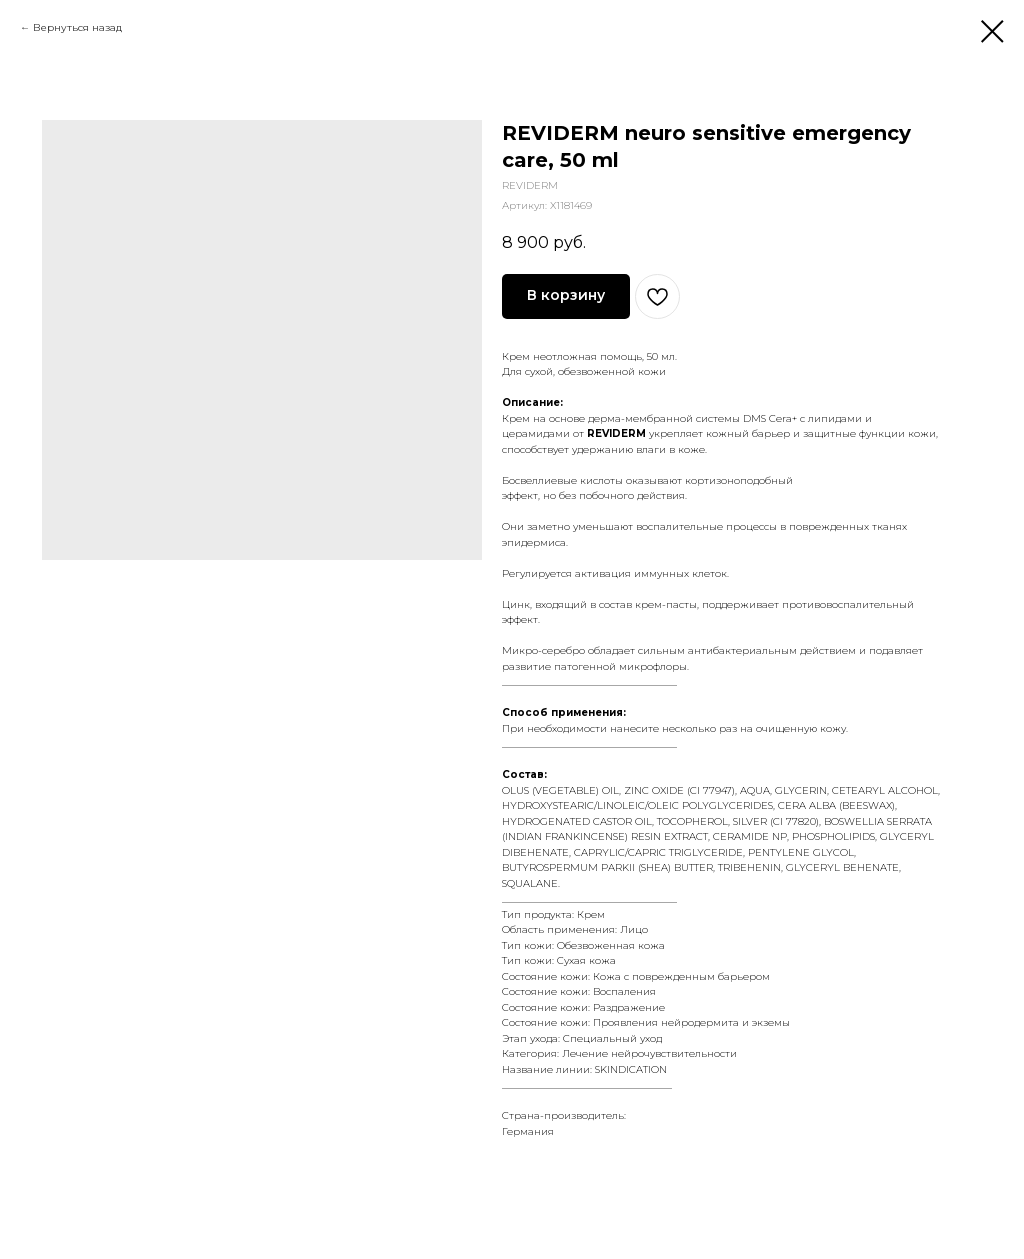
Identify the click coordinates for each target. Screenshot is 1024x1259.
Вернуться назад (77, 27)
